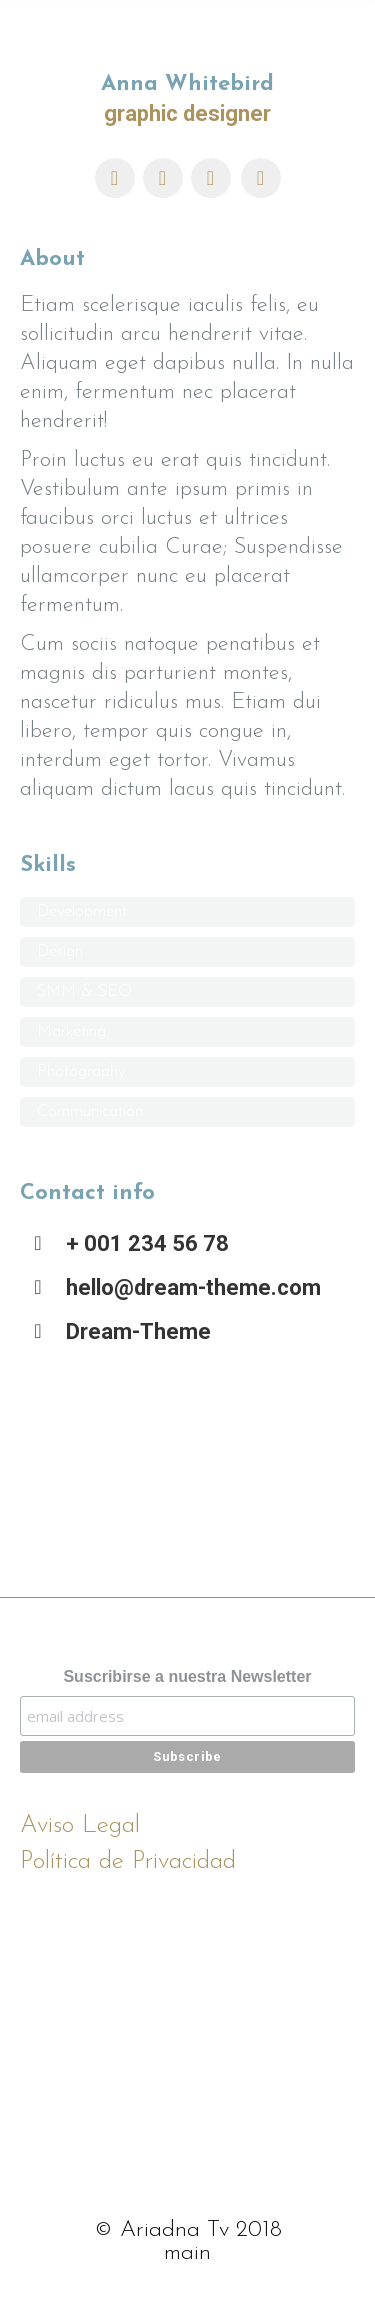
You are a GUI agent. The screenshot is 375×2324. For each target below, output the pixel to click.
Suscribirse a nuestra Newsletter (187, 1676)
